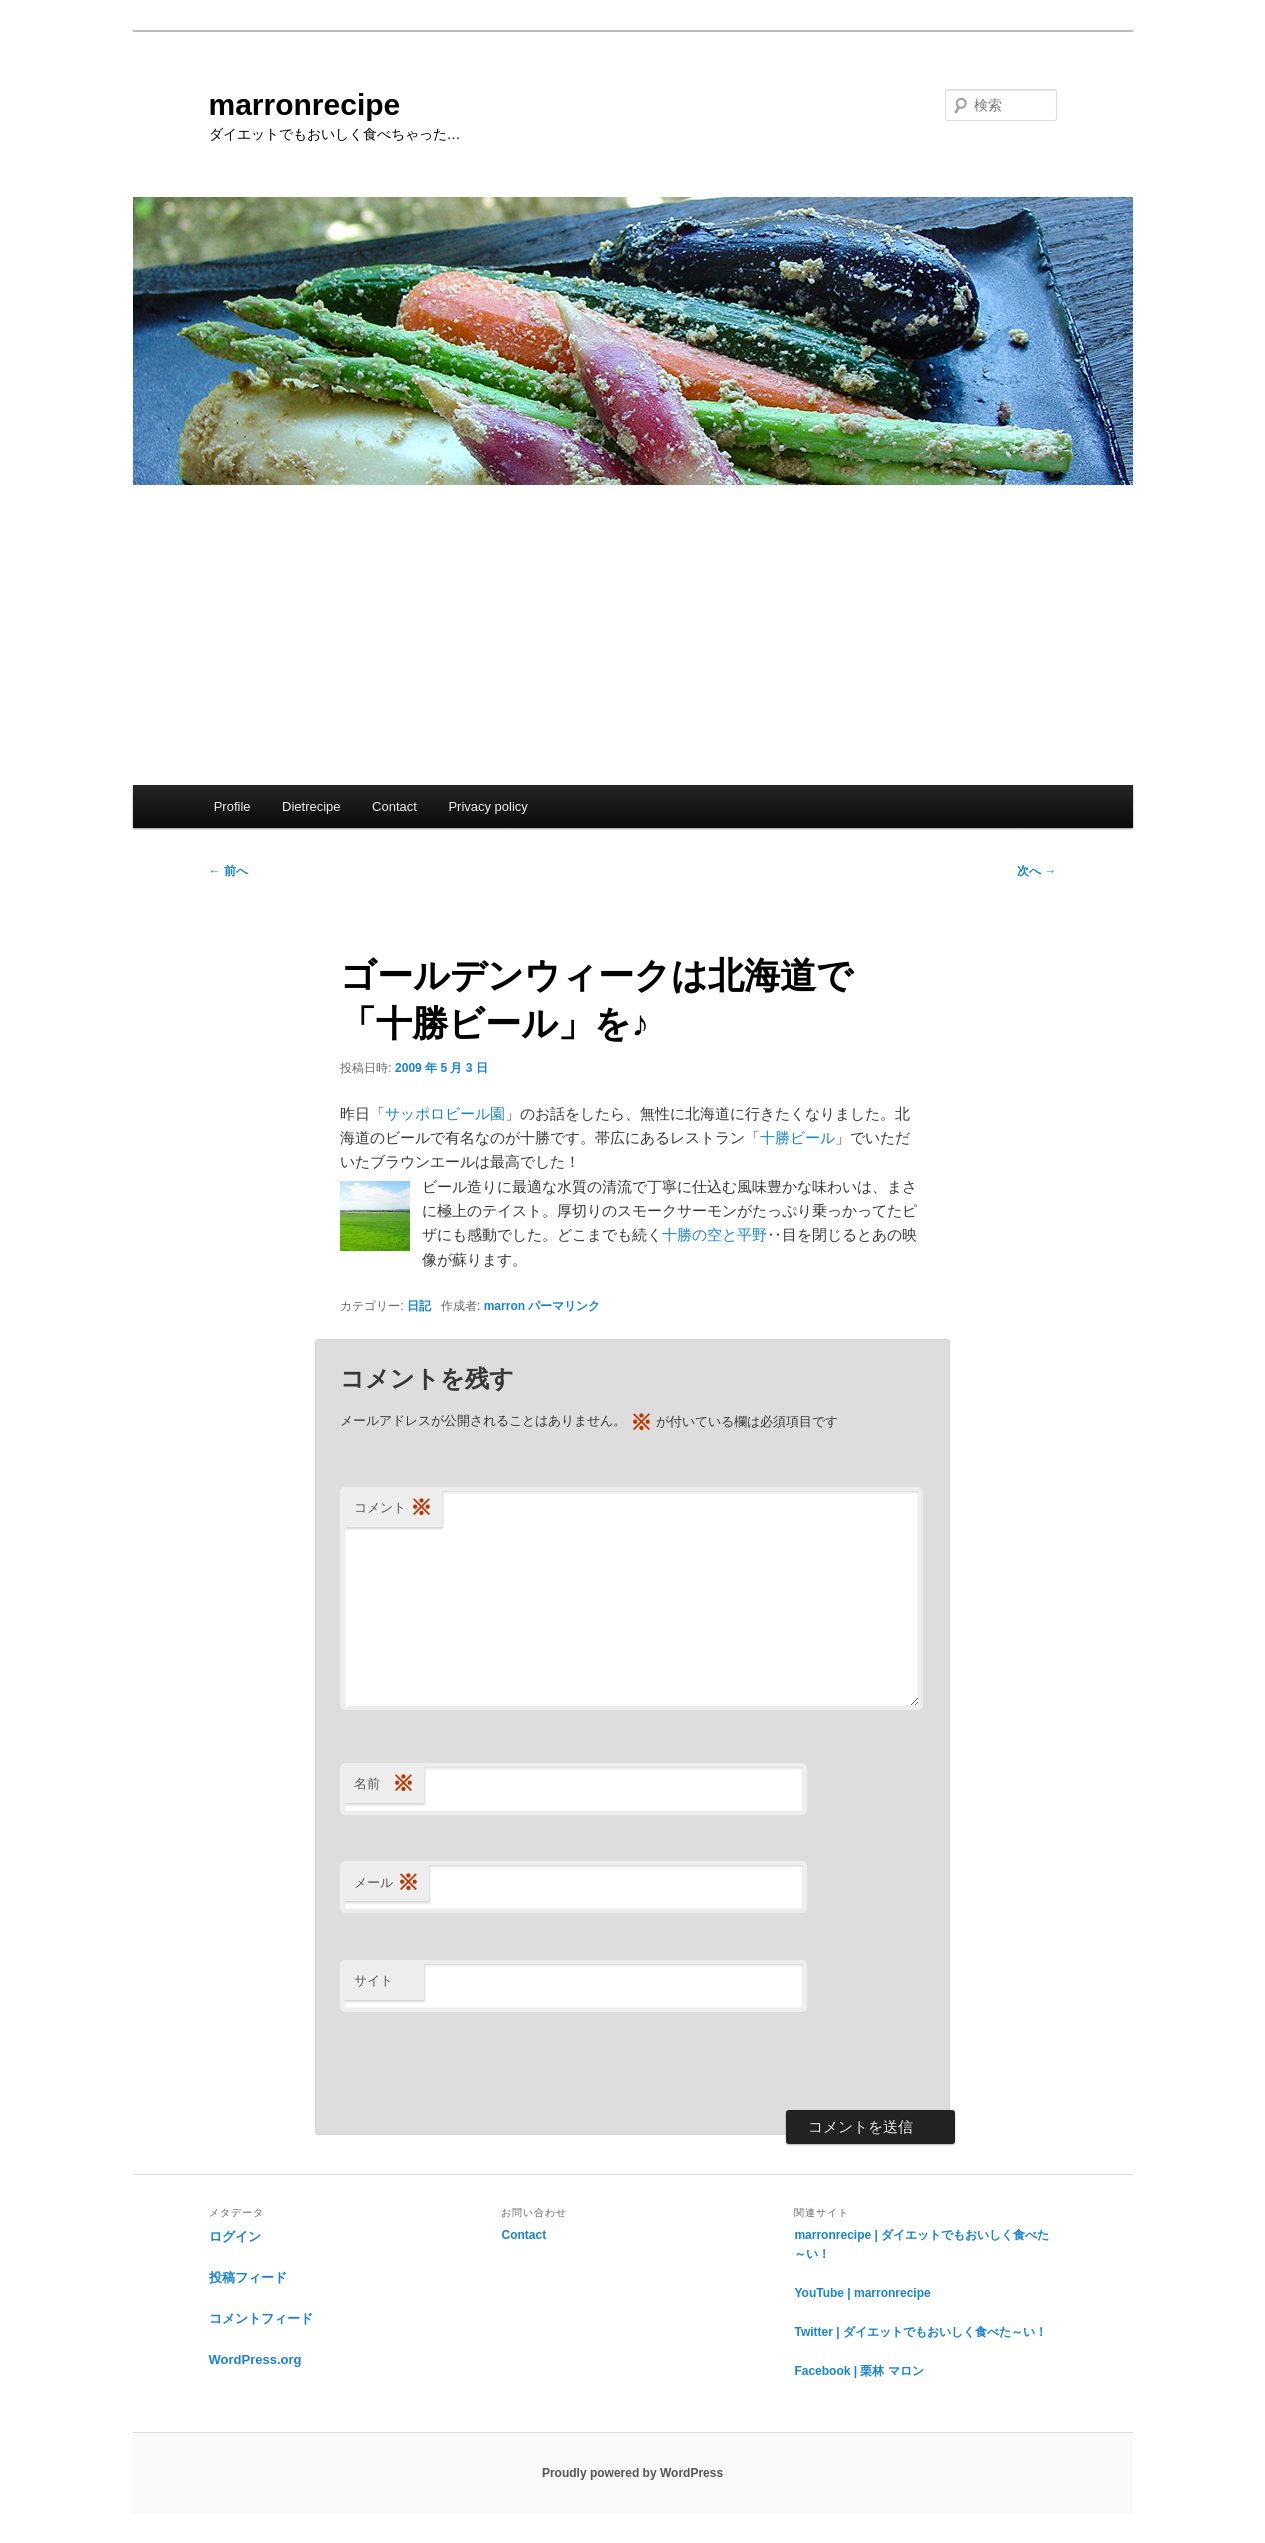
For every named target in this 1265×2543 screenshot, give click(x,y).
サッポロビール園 (445, 1113)
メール (386, 1883)
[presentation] (492, 2061)
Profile (232, 806)
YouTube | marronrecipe (862, 2293)
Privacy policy (487, 806)
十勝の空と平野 (714, 1234)
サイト (373, 1980)
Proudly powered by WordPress (632, 2473)
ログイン (235, 2236)
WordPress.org (255, 2359)
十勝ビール (797, 1137)
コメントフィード (261, 2318)
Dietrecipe (311, 806)
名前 (384, 1784)
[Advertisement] (633, 635)
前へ (228, 871)
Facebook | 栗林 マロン (858, 2371)
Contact (394, 806)
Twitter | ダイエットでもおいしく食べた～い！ (920, 2332)
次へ (1036, 871)
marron (504, 1306)
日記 (419, 1306)
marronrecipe (305, 104)
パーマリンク (564, 1306)
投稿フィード (248, 2277)
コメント (393, 1508)
